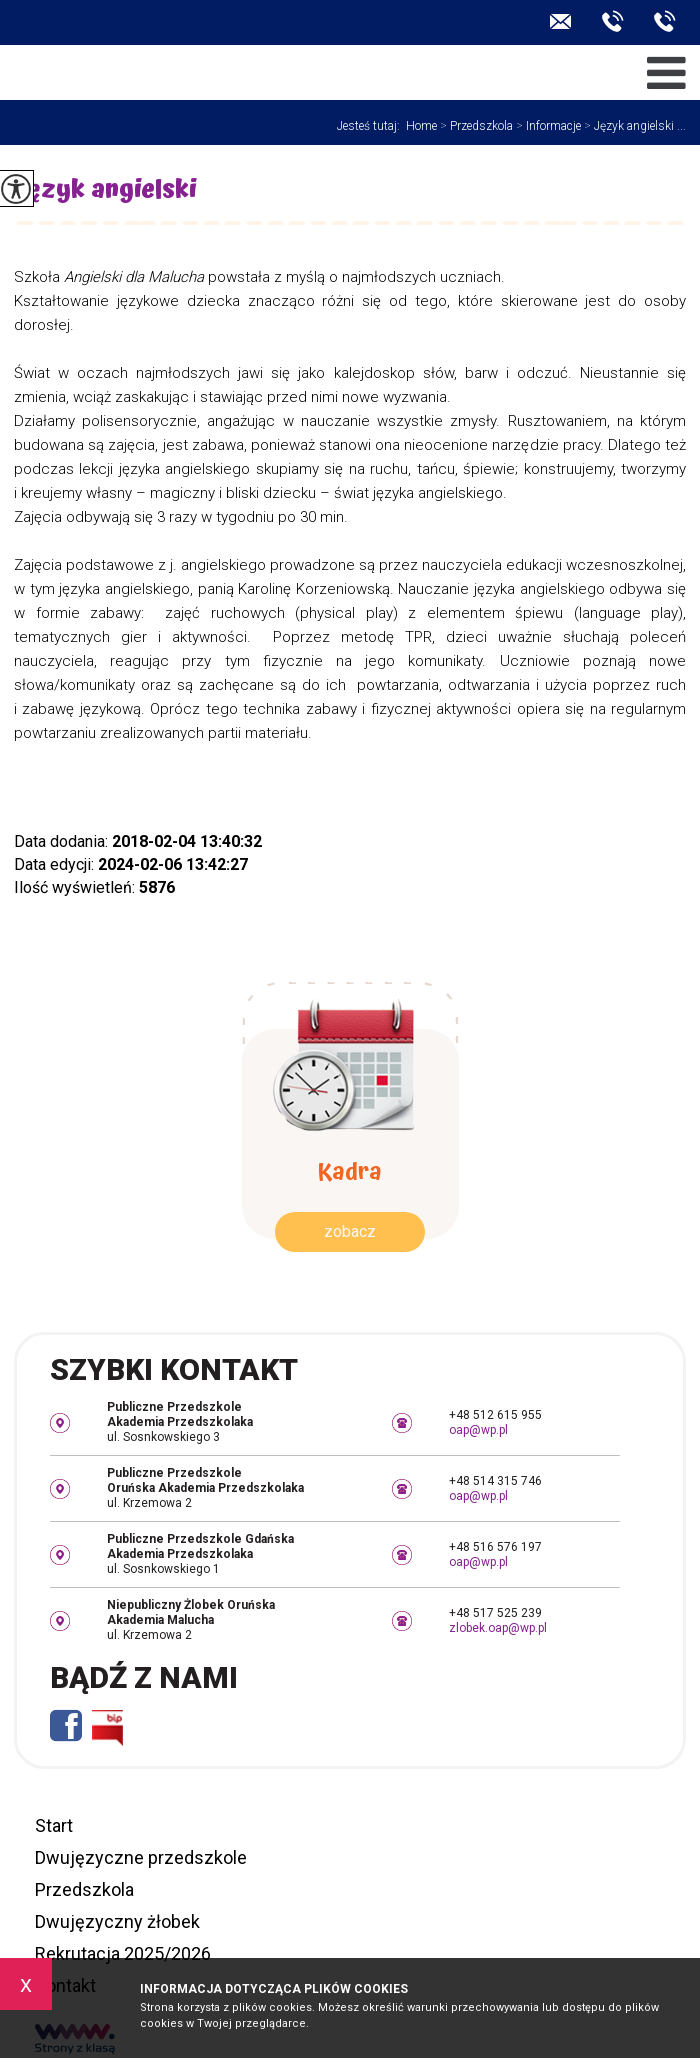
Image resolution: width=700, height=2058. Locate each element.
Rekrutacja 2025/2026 (123, 1953)
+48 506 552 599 (665, 21)
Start (54, 1825)
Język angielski (105, 192)
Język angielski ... (633, 126)
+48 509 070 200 (613, 21)
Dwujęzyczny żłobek (117, 1921)
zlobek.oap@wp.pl (498, 1628)
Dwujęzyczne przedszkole (141, 1857)
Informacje (547, 126)
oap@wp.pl (561, 21)
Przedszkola (475, 126)
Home (421, 126)
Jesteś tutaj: (371, 126)
